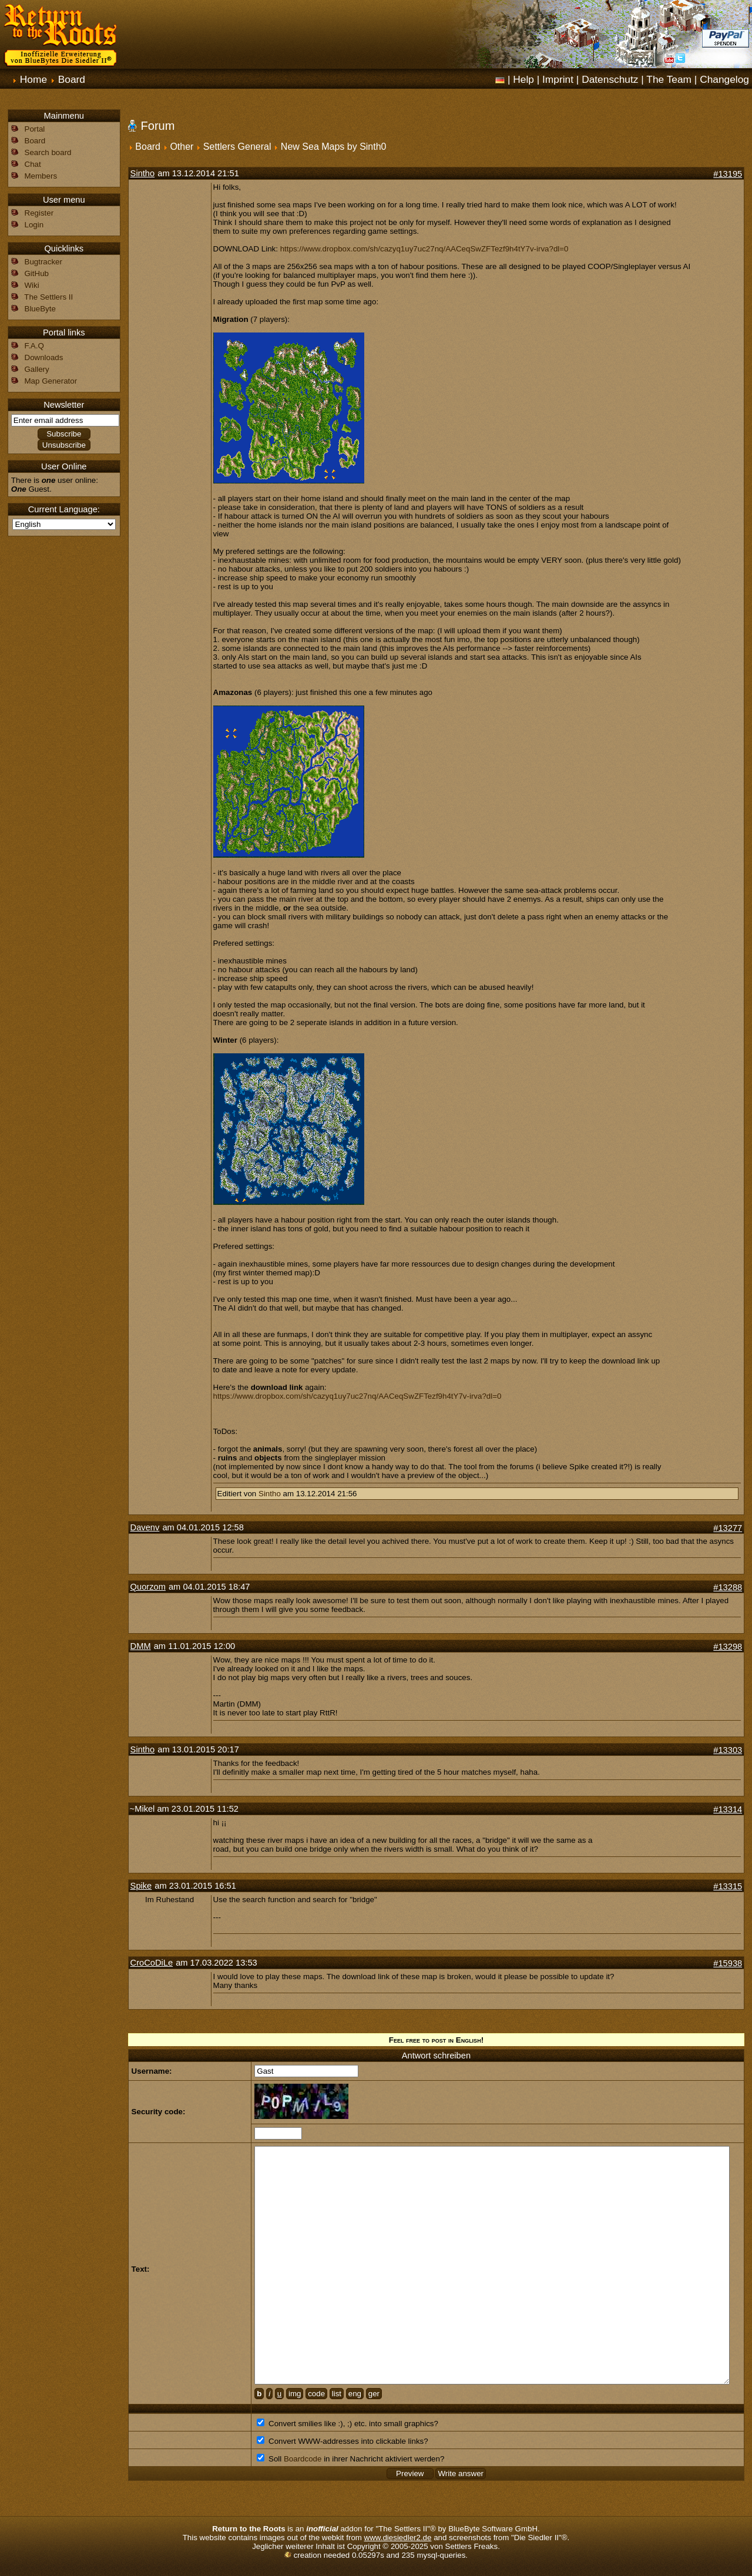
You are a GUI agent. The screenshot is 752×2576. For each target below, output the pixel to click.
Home (33, 79)
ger (374, 2393)
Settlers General (237, 147)
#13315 (727, 1886)
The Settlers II (48, 297)
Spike (141, 1885)
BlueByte (40, 308)
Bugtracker (43, 261)
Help (523, 79)
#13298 (727, 1646)
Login (34, 224)
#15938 (727, 1963)
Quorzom (148, 1586)
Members (41, 176)
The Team (668, 79)
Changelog (724, 79)
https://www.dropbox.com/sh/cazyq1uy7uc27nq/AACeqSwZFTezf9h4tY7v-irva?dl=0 (424, 248)
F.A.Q (34, 345)
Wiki (32, 285)
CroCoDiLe (151, 1962)
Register (39, 213)
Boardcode (302, 2458)
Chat (33, 164)
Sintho (142, 173)
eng (354, 2393)
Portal (35, 129)
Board (71, 79)
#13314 (727, 1809)
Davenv (145, 1527)
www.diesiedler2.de (398, 2537)
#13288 (727, 1587)
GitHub (37, 273)
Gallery (37, 369)
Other (181, 147)
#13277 (727, 1528)
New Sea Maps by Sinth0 (334, 147)
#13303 (727, 1750)
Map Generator (51, 381)
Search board (48, 152)
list (336, 2393)
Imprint (557, 79)
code (316, 2393)
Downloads (44, 357)
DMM (140, 1646)
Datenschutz (610, 79)
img (294, 2393)
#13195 (727, 174)
